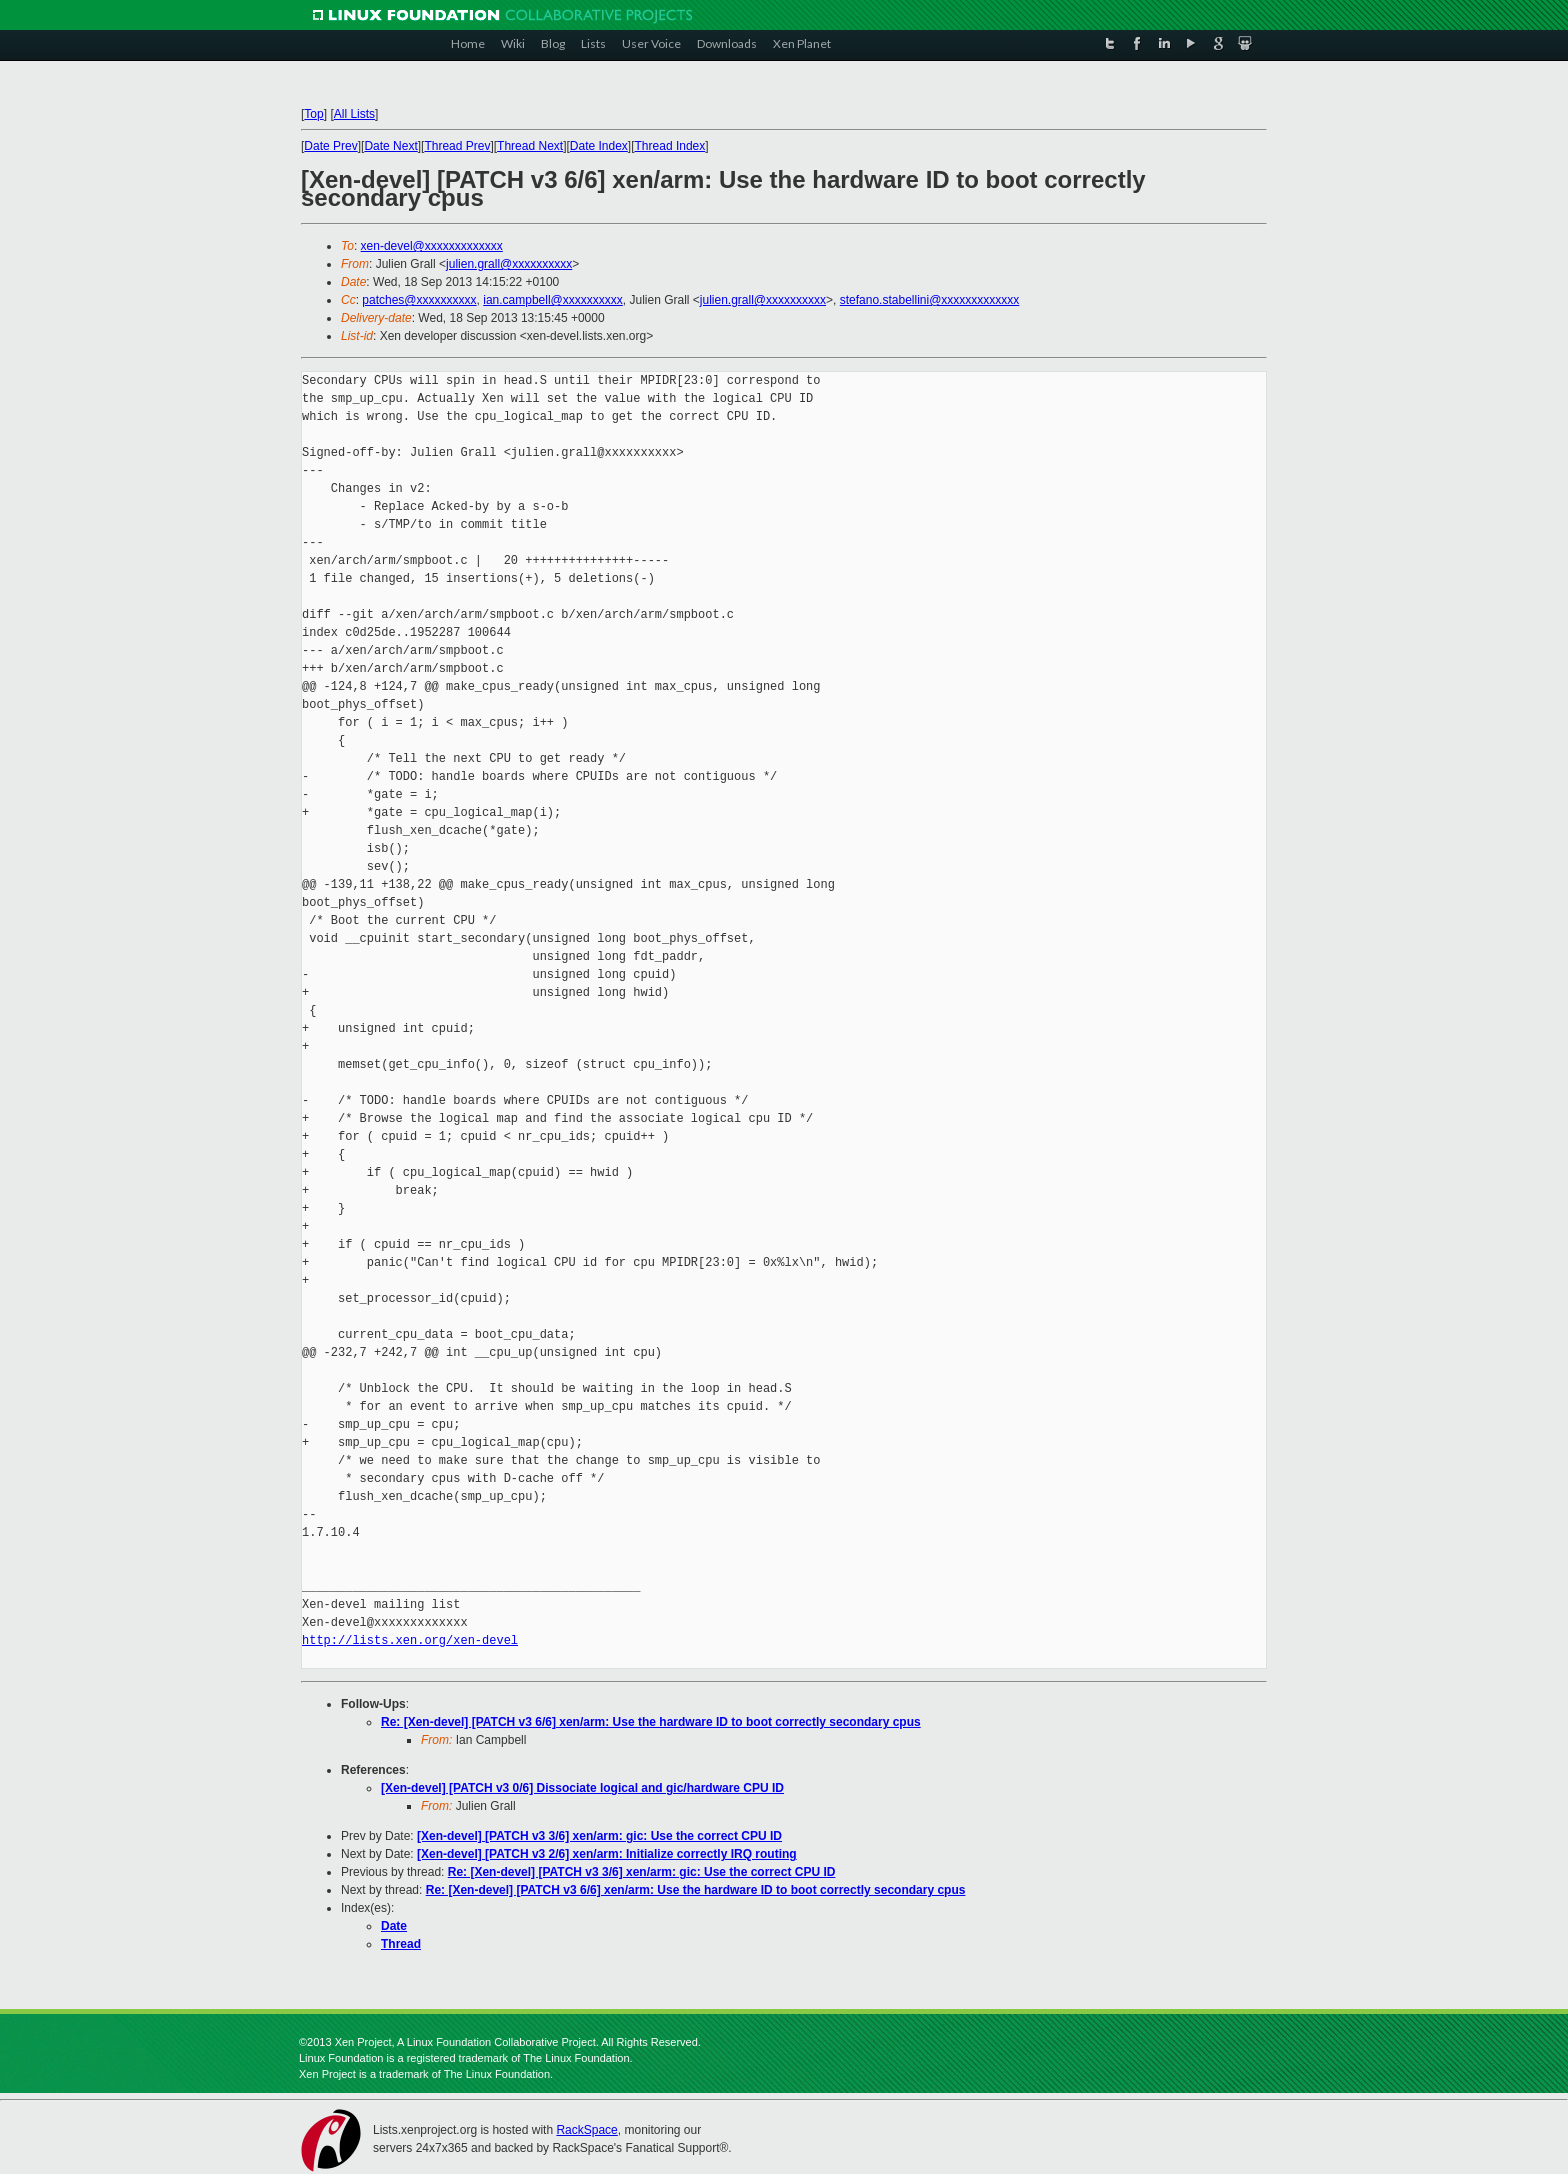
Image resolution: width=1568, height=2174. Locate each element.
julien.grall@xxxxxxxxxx (509, 264)
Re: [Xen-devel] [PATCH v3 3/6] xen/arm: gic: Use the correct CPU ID (642, 1872)
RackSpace (586, 2130)
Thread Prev (457, 146)
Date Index (599, 146)
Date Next (390, 146)
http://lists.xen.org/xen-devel (410, 1640)
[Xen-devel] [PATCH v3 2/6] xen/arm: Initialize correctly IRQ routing (607, 1854)
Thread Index (670, 146)
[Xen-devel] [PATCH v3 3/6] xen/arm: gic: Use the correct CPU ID (599, 1836)
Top (313, 114)
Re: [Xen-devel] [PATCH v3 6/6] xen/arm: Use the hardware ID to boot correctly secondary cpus (651, 1722)
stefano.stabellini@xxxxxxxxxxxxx (930, 300)
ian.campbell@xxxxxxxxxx (553, 300)
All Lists (354, 114)
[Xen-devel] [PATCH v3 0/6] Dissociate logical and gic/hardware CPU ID (582, 1788)
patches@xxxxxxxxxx (419, 300)
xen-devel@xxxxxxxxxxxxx (432, 246)
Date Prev (330, 146)
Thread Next (530, 146)
